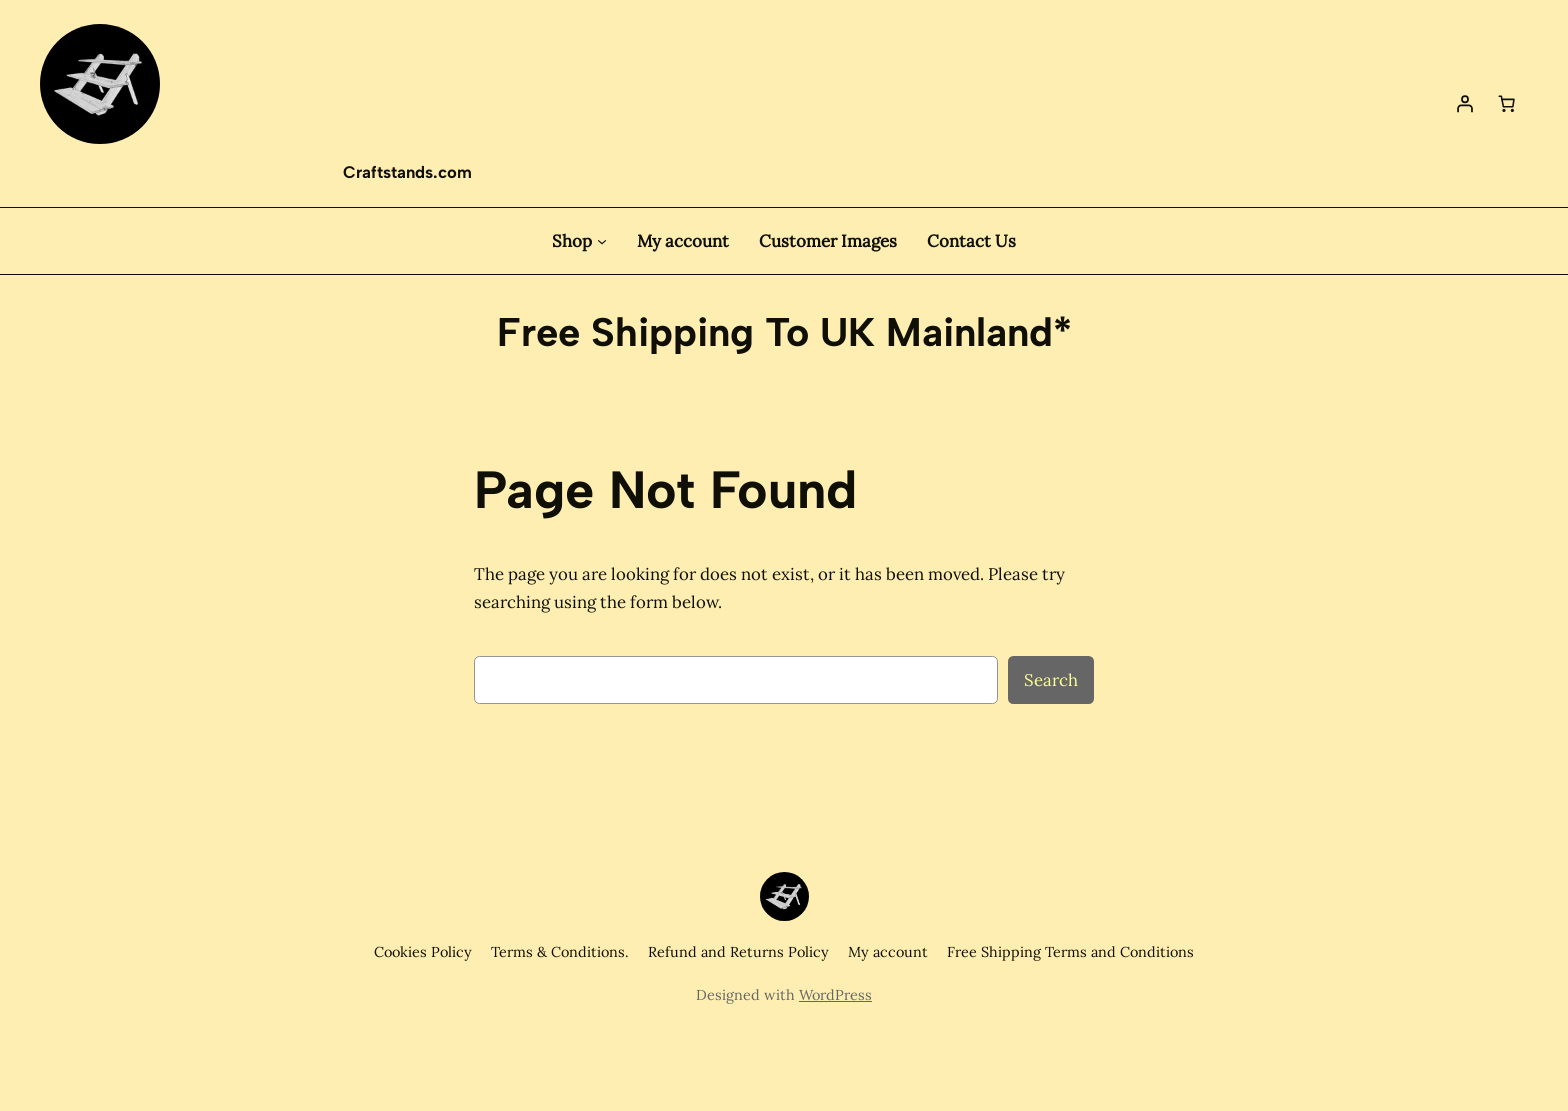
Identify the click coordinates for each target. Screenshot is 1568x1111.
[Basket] (1507, 103)
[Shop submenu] (602, 241)
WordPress (835, 995)
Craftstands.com (407, 172)
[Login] (1465, 103)
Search (1051, 680)
